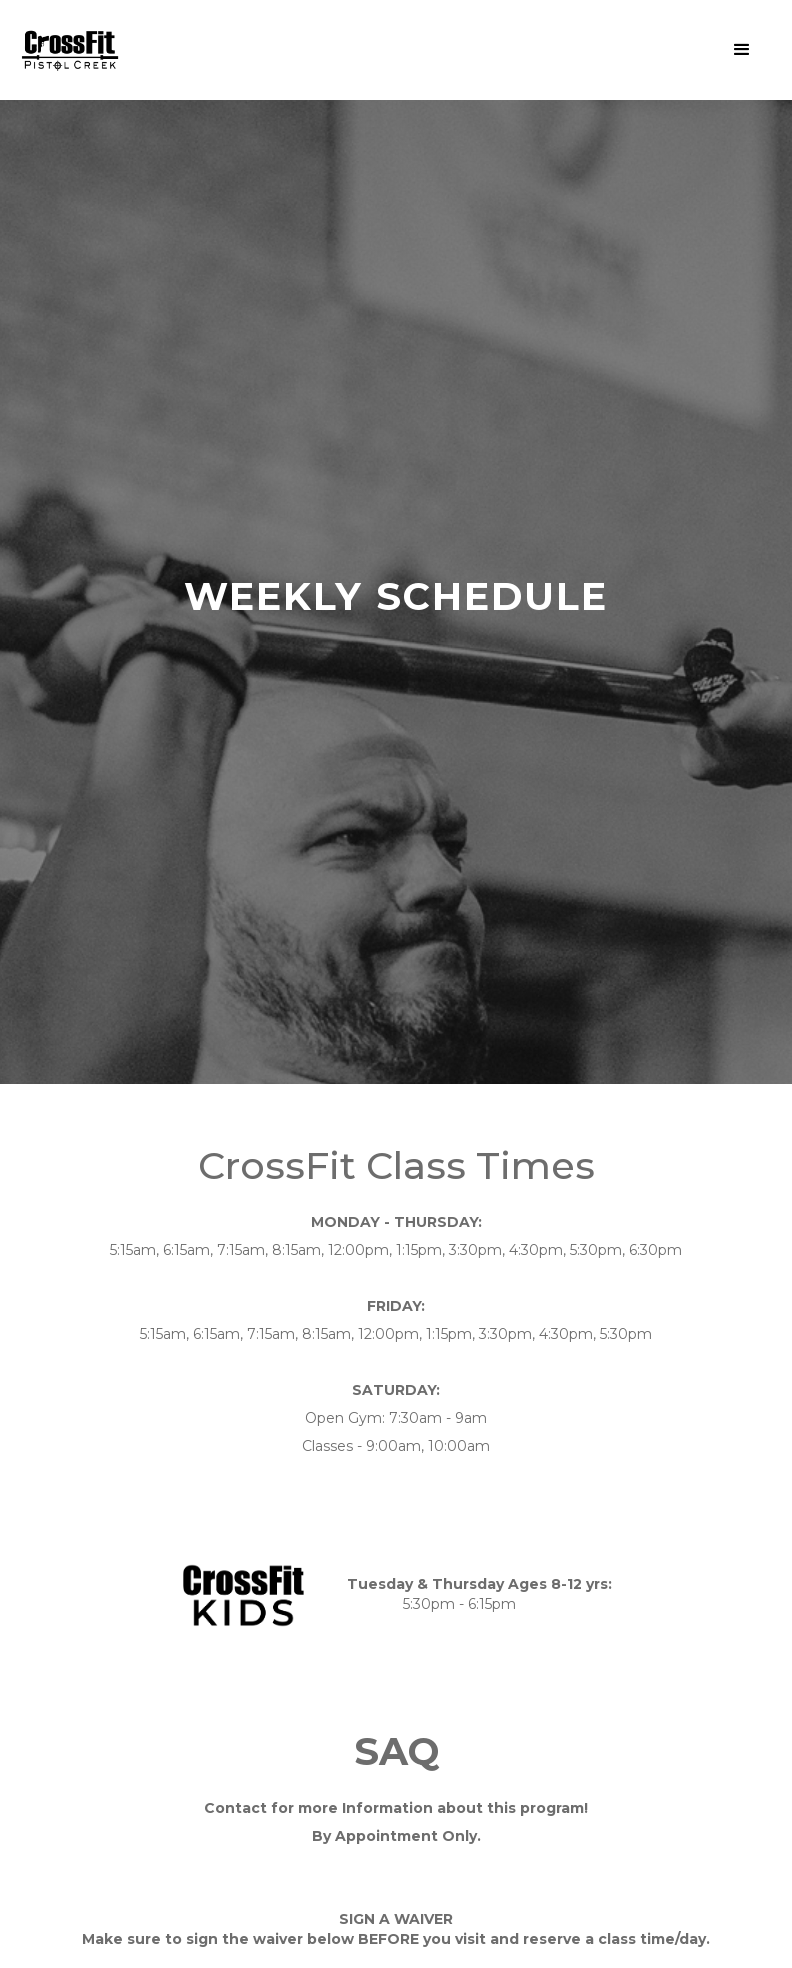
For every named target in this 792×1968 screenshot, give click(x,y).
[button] (742, 50)
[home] (70, 50)
